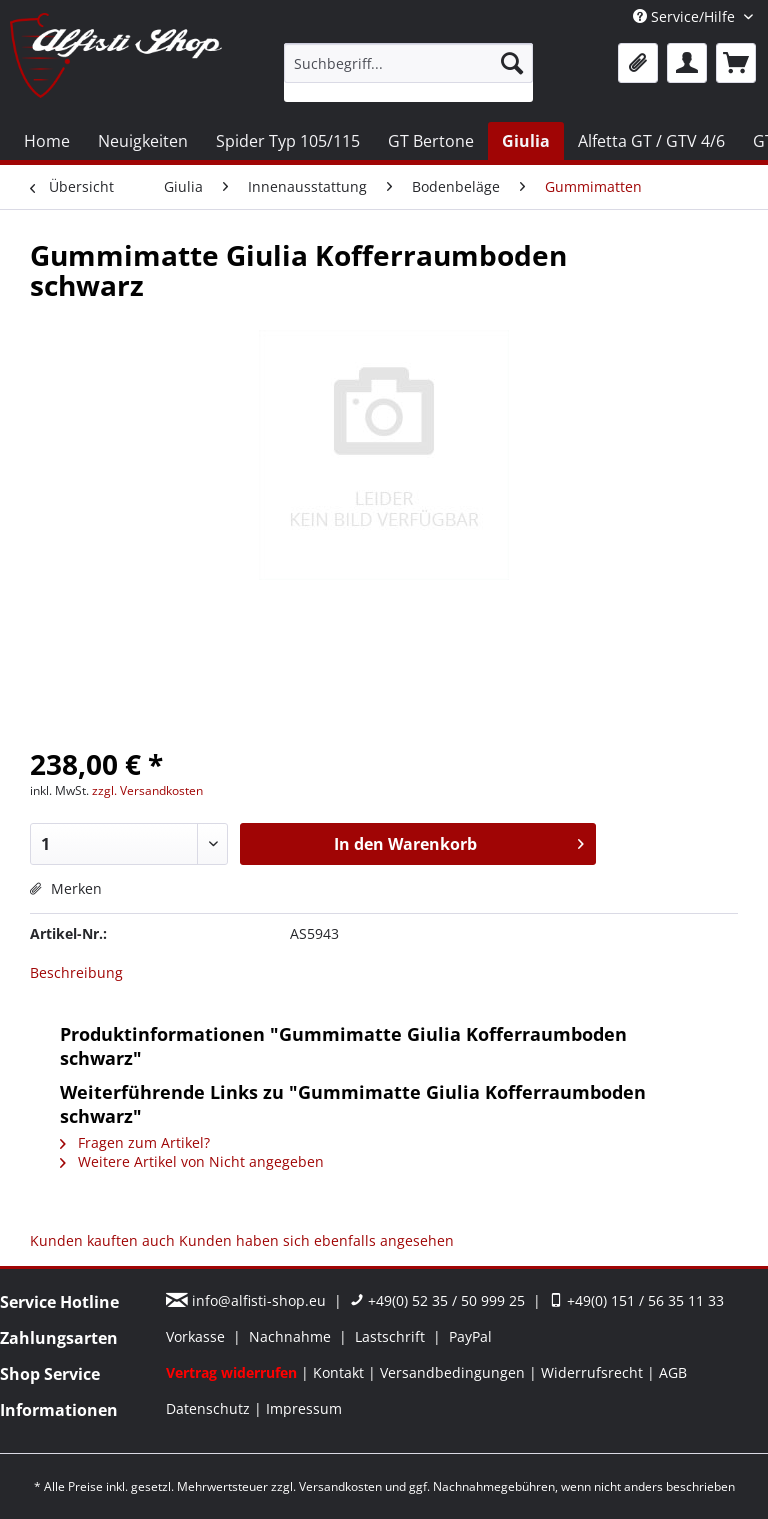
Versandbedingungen (454, 1372)
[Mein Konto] (687, 63)
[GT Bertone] (431, 141)
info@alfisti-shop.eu (248, 1300)
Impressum (304, 1408)
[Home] (47, 141)
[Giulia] (526, 141)
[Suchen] (512, 63)
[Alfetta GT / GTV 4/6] (651, 141)
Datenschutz (210, 1408)
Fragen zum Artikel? (135, 1142)
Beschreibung (76, 972)
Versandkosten (340, 1486)
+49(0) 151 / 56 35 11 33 (636, 1300)
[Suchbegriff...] (409, 63)
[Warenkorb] (736, 63)
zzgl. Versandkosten (147, 790)
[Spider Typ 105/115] (288, 141)
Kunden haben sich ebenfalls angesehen (316, 1240)
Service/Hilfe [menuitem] (686, 16)
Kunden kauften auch (102, 1240)
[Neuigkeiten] (143, 141)
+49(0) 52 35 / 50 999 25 (437, 1300)
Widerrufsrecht (594, 1372)
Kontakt (340, 1372)
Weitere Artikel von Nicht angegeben (192, 1161)
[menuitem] (409, 72)
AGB (673, 1372)
